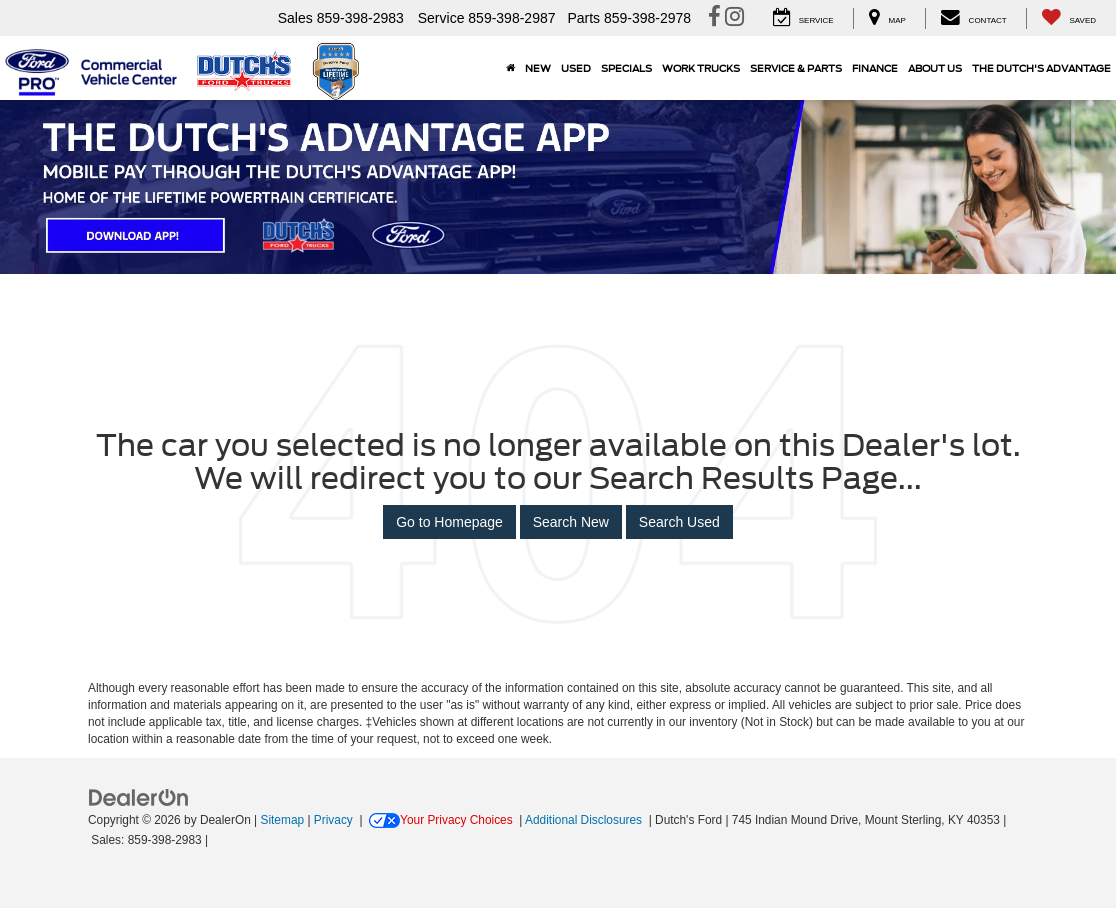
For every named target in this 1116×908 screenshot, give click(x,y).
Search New (571, 522)
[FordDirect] (139, 796)
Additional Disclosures (585, 820)
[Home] (510, 68)
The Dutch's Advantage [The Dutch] (1041, 68)
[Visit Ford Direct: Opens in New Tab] (217, 840)
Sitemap (282, 820)
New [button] (538, 68)
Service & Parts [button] (796, 68)
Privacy (333, 820)
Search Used (679, 522)
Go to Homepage (449, 522)
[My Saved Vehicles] (1068, 18)
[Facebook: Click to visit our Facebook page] (714, 19)
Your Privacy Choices (441, 820)
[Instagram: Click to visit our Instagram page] (734, 19)
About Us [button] (935, 68)
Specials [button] (626, 68)
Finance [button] (875, 68)
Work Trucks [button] (701, 68)
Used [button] (576, 68)
